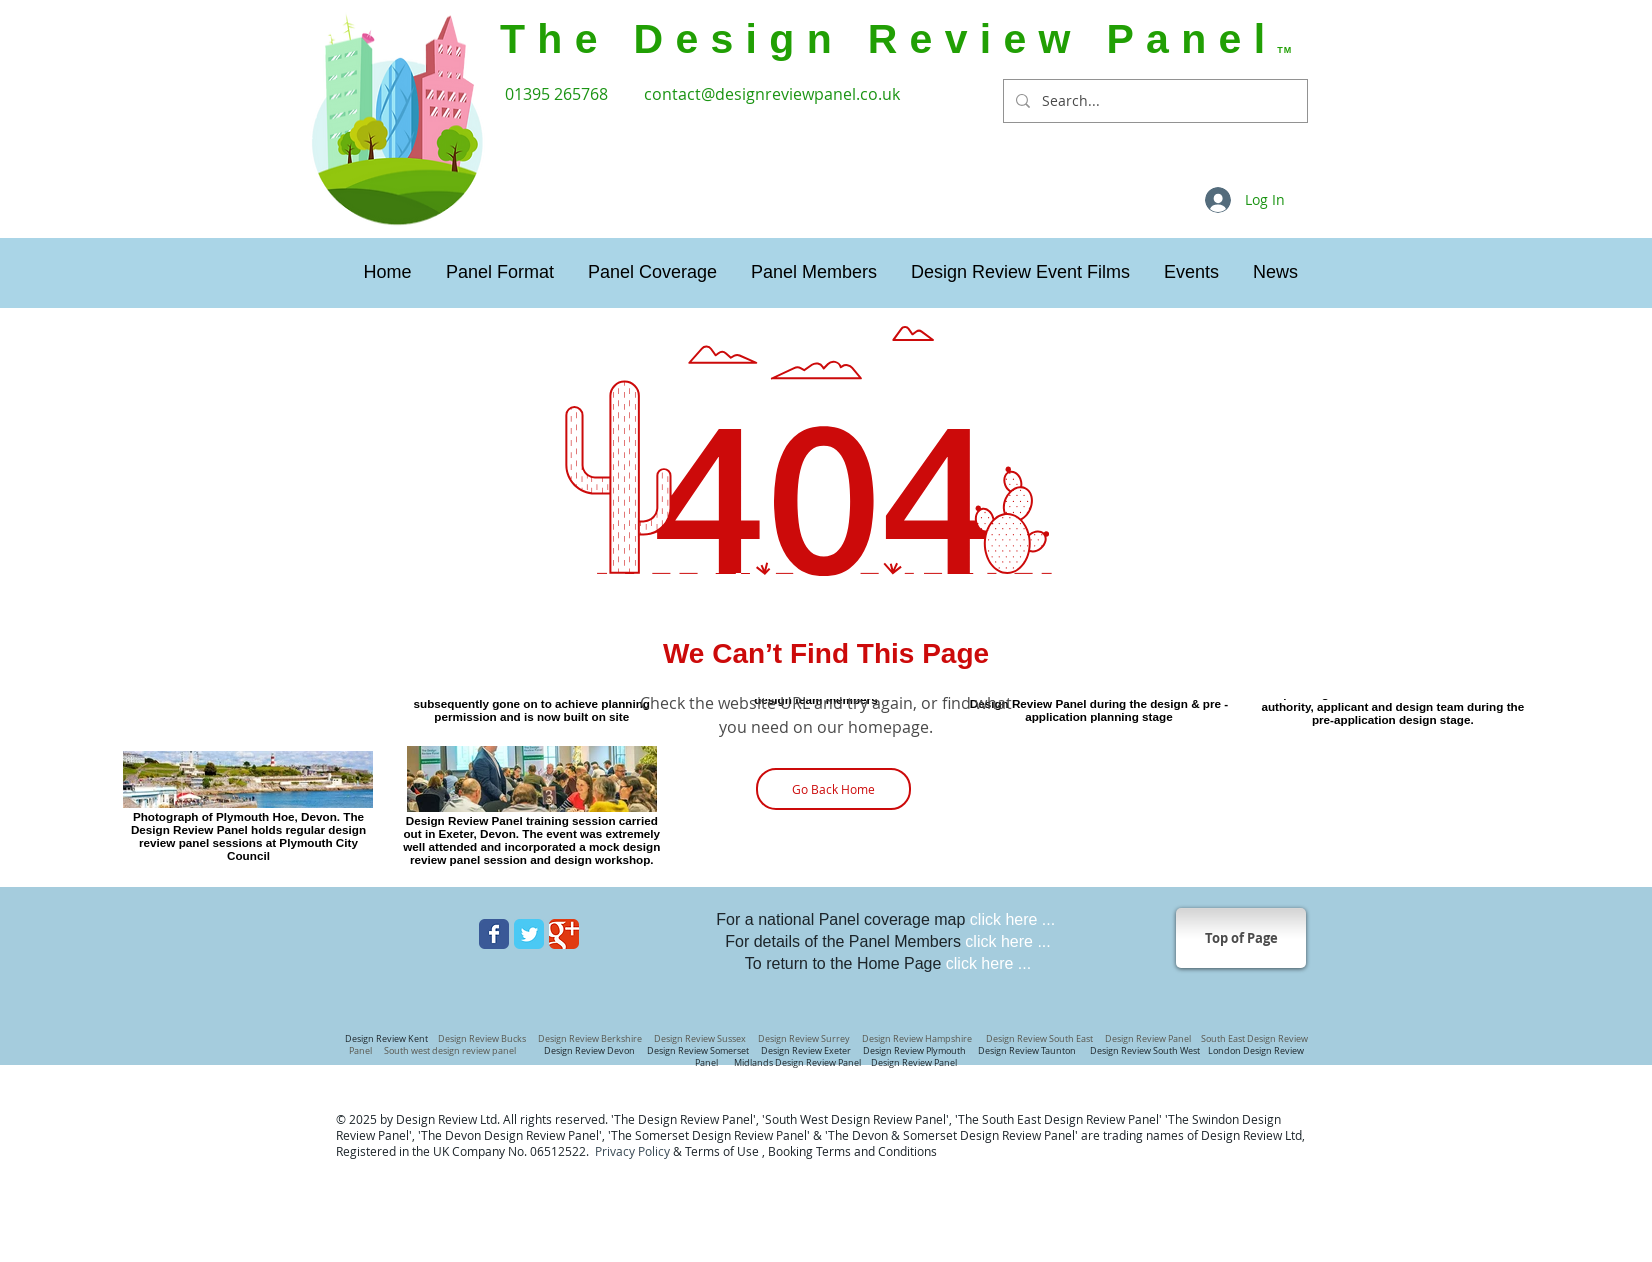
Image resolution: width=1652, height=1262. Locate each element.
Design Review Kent (386, 1039)
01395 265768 (558, 94)
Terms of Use (722, 1151)
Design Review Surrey (805, 1039)
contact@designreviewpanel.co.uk (772, 94)
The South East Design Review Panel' (1060, 1119)
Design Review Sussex (700, 1039)
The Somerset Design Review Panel (709, 1135)
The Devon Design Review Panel (510, 1135)
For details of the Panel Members (887, 941)
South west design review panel (452, 1051)
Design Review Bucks (483, 1039)
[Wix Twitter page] (529, 934)
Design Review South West (1147, 1051)
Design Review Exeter (807, 1051)
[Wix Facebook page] (494, 934)
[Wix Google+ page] (564, 934)
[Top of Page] (1241, 938)
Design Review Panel (913, 1063)
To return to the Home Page (888, 963)
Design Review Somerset (698, 1051)
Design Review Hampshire (916, 1039)
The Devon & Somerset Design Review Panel (951, 1135)
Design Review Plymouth (914, 1051)
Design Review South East (1039, 1039)
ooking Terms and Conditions (856, 1151)
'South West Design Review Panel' (855, 1119)
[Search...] (1153, 101)
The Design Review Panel (683, 1119)
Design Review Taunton (1028, 1051)
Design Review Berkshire (592, 1039)
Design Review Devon (591, 1051)
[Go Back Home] (833, 789)
